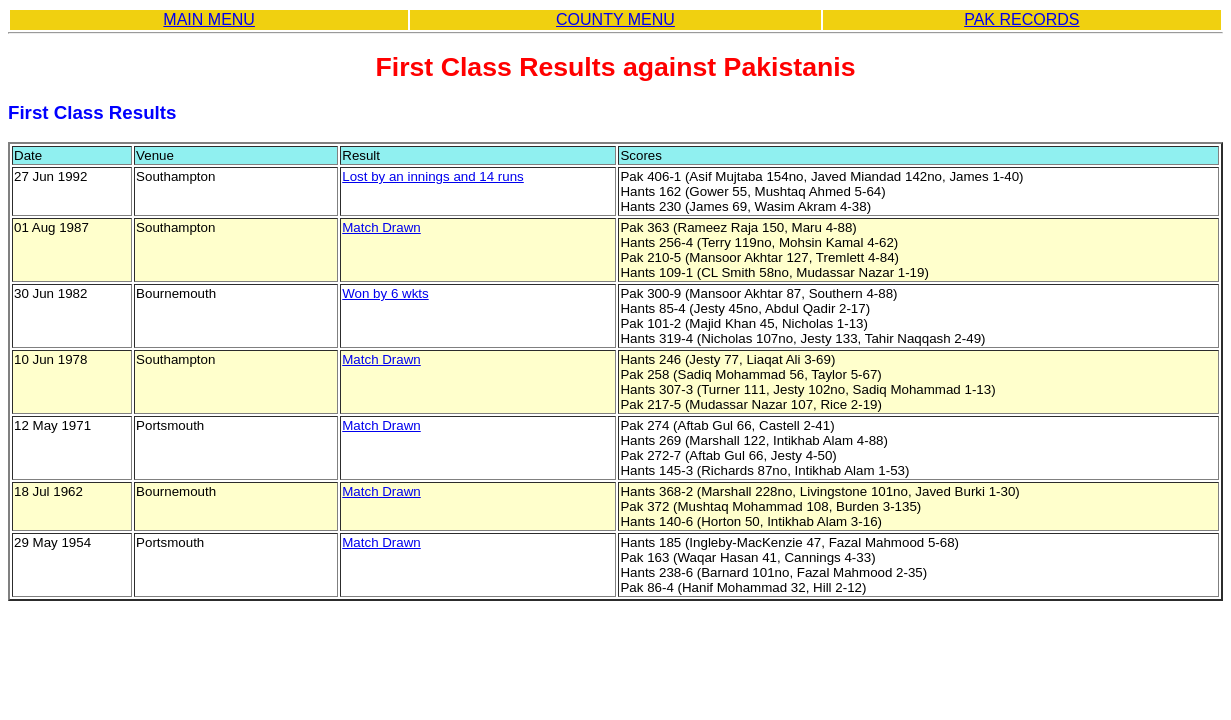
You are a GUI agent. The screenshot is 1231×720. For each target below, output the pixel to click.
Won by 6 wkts (385, 293)
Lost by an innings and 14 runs (433, 176)
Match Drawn (381, 227)
